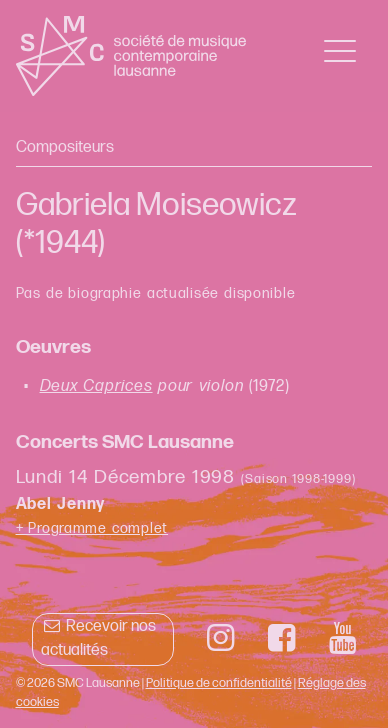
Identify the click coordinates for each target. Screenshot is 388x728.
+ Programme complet (92, 528)
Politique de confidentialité (219, 683)
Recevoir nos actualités (98, 638)
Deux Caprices (96, 386)
